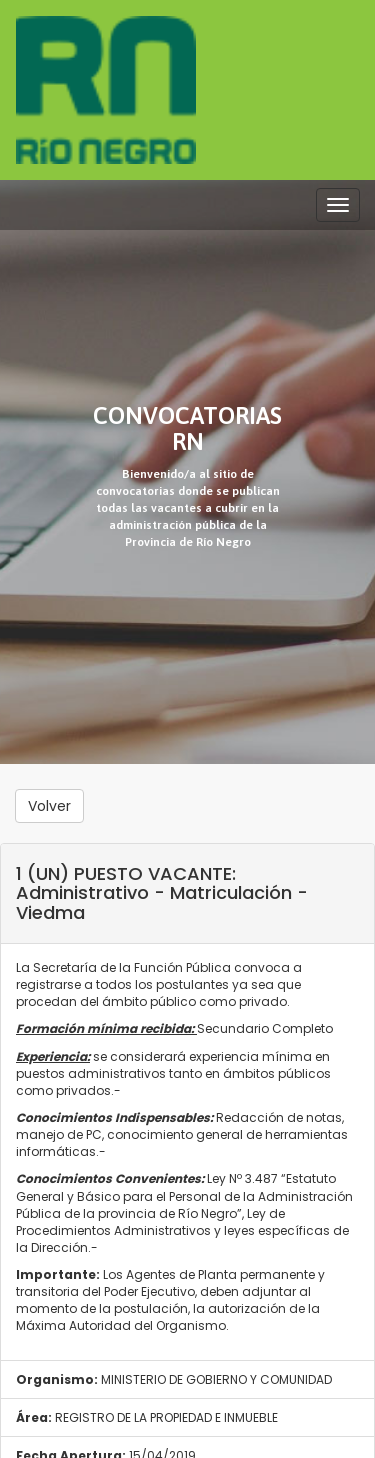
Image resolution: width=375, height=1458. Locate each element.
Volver (49, 806)
